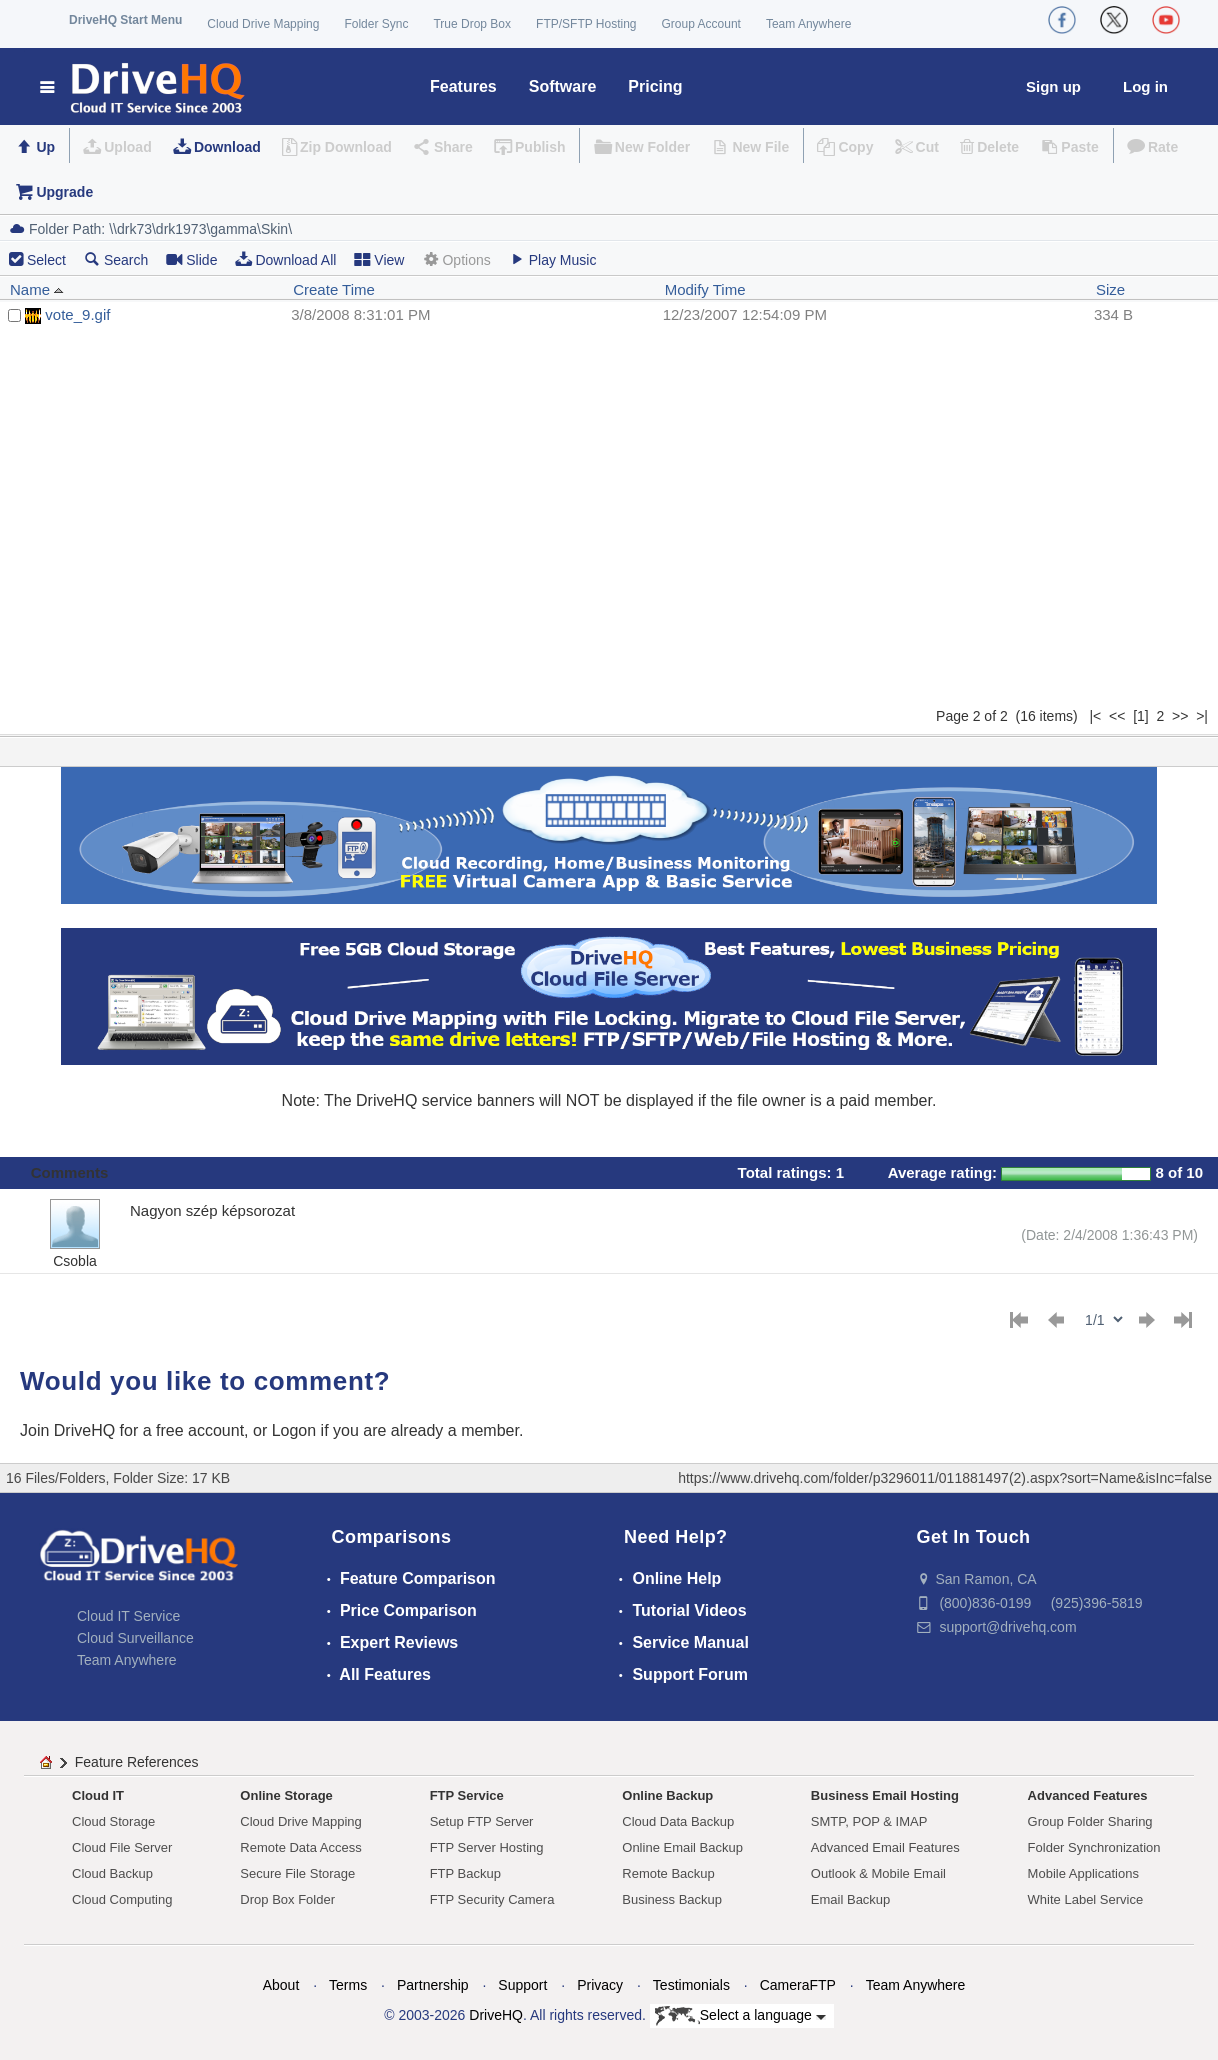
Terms (348, 1985)
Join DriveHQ (70, 1430)
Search (116, 259)
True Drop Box (472, 24)
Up (45, 147)
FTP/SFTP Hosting (586, 24)
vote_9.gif (77, 314)
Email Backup (850, 1899)
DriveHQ (496, 2015)
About (281, 1985)
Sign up (1053, 86)
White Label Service (1086, 1899)
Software (563, 86)
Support (522, 1985)
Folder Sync (376, 24)
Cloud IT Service (128, 1616)
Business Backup (672, 1899)
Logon (294, 1430)
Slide (191, 259)
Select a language (740, 2016)
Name (37, 289)
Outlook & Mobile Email (878, 1873)
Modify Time (705, 289)
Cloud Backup (112, 1873)
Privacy (600, 1985)
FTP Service (467, 1795)
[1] (1141, 716)
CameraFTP (798, 1985)
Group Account (701, 24)
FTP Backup (465, 1873)
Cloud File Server (122, 1847)
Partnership (433, 1985)
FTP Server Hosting (487, 1847)
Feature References (137, 1762)
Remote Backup (668, 1873)
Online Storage (286, 1795)
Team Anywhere (808, 24)
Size (1110, 289)
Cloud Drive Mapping (263, 24)
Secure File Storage (297, 1873)
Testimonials (691, 1985)
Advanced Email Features (885, 1847)
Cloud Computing (122, 1899)
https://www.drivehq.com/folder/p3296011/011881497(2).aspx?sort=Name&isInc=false (945, 1478)
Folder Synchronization (1094, 1847)
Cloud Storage (113, 1821)
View (379, 259)
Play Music (553, 259)
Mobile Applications (1083, 1873)
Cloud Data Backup (678, 1821)
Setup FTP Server (482, 1821)
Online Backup (667, 1795)
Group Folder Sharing (1090, 1821)
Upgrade (64, 192)
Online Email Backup (682, 1847)
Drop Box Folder (287, 1899)
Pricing (655, 86)
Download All (285, 259)
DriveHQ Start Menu (125, 20)
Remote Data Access (300, 1847)
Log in (1145, 86)
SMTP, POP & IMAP (869, 1821)
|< (1095, 716)
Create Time (334, 289)
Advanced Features (1088, 1795)
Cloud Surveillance (135, 1638)
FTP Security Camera (492, 1899)
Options (456, 259)
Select (46, 260)
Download (227, 147)
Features (463, 86)
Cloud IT (98, 1795)
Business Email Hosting (885, 1795)
